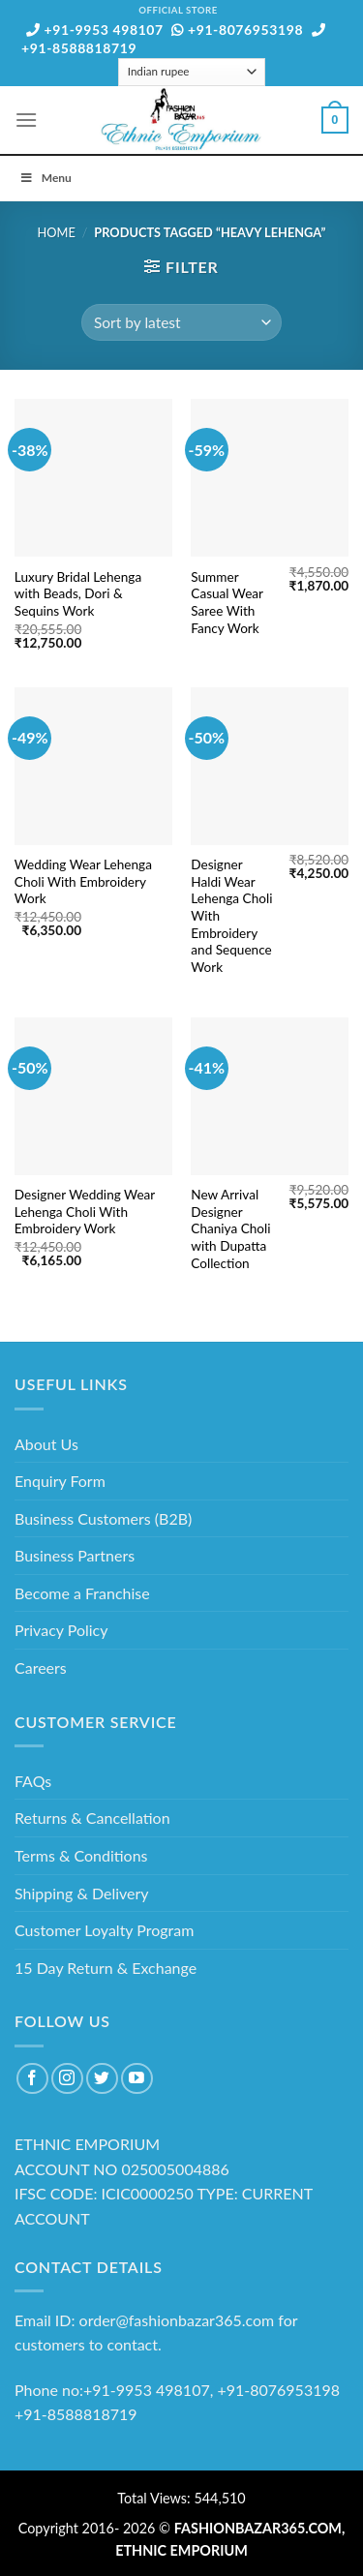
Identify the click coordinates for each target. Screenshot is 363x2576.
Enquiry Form (60, 1480)
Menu (45, 177)
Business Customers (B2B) (103, 1518)
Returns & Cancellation (92, 1817)
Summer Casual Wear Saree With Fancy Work (226, 602)
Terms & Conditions (81, 1855)
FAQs (33, 1781)
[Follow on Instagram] (67, 2079)
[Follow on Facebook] (32, 2079)
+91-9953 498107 (95, 29)
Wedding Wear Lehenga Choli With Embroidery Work (83, 881)
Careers (41, 1667)
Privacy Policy (61, 1630)
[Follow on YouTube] (137, 2079)
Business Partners (75, 1555)
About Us (46, 1444)
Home (57, 232)
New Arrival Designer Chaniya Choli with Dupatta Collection (230, 1229)
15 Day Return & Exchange (106, 1967)
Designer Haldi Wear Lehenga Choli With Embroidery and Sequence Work (231, 916)
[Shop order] (181, 323)
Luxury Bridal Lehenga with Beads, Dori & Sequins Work (78, 594)
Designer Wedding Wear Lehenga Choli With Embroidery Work (85, 1211)
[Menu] (26, 119)
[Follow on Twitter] (102, 2079)
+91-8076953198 (237, 29)
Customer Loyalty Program (104, 1930)
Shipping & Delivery (82, 1893)
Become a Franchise (82, 1593)
